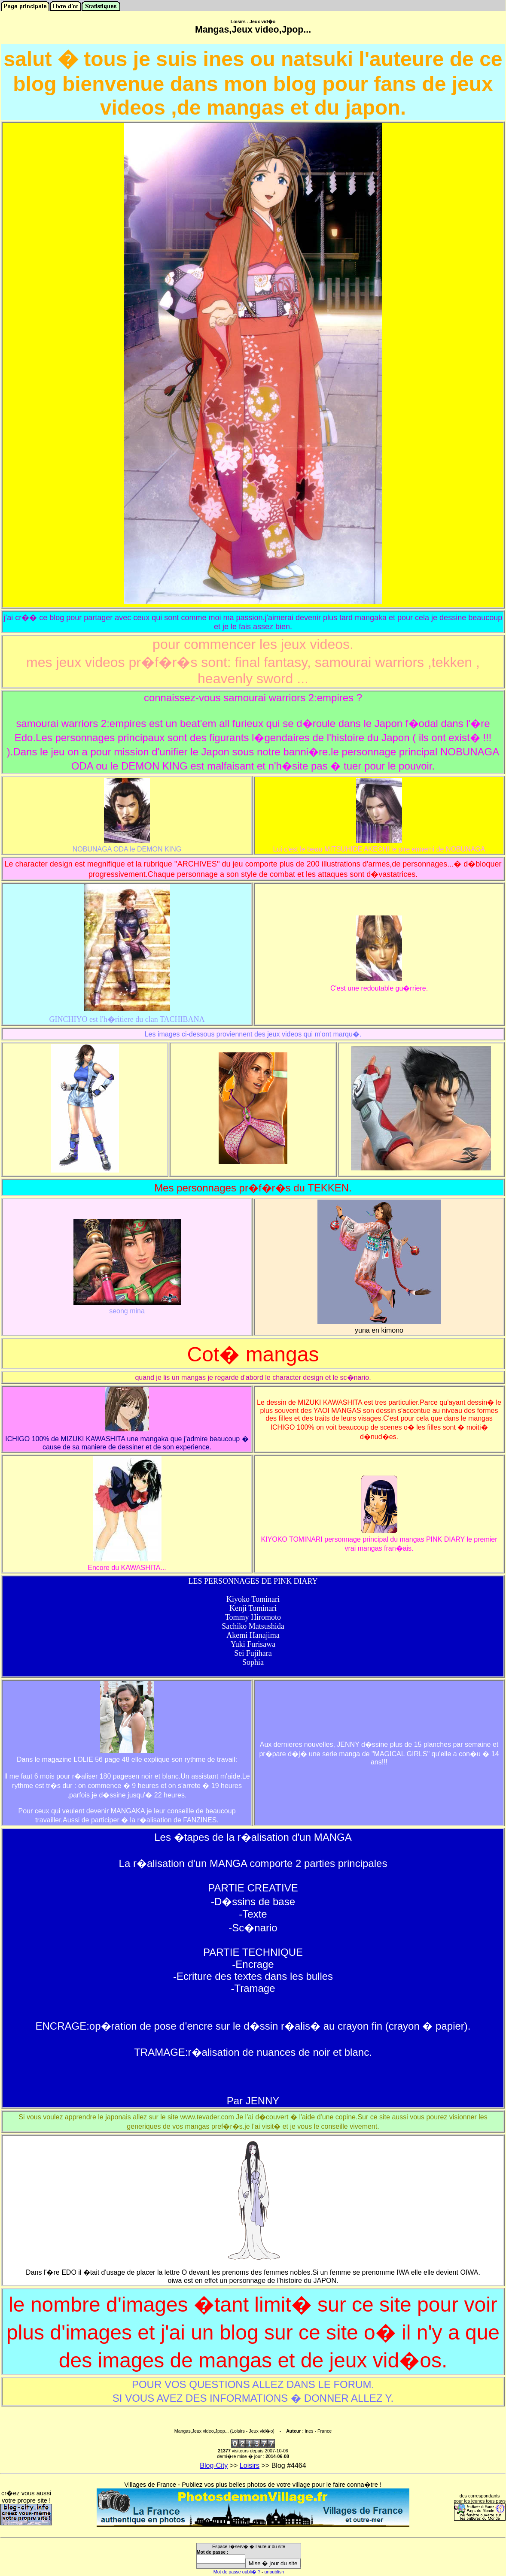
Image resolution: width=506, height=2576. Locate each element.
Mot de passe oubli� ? (236, 2571)
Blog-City (214, 2465)
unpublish (274, 2571)
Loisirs (249, 2465)
